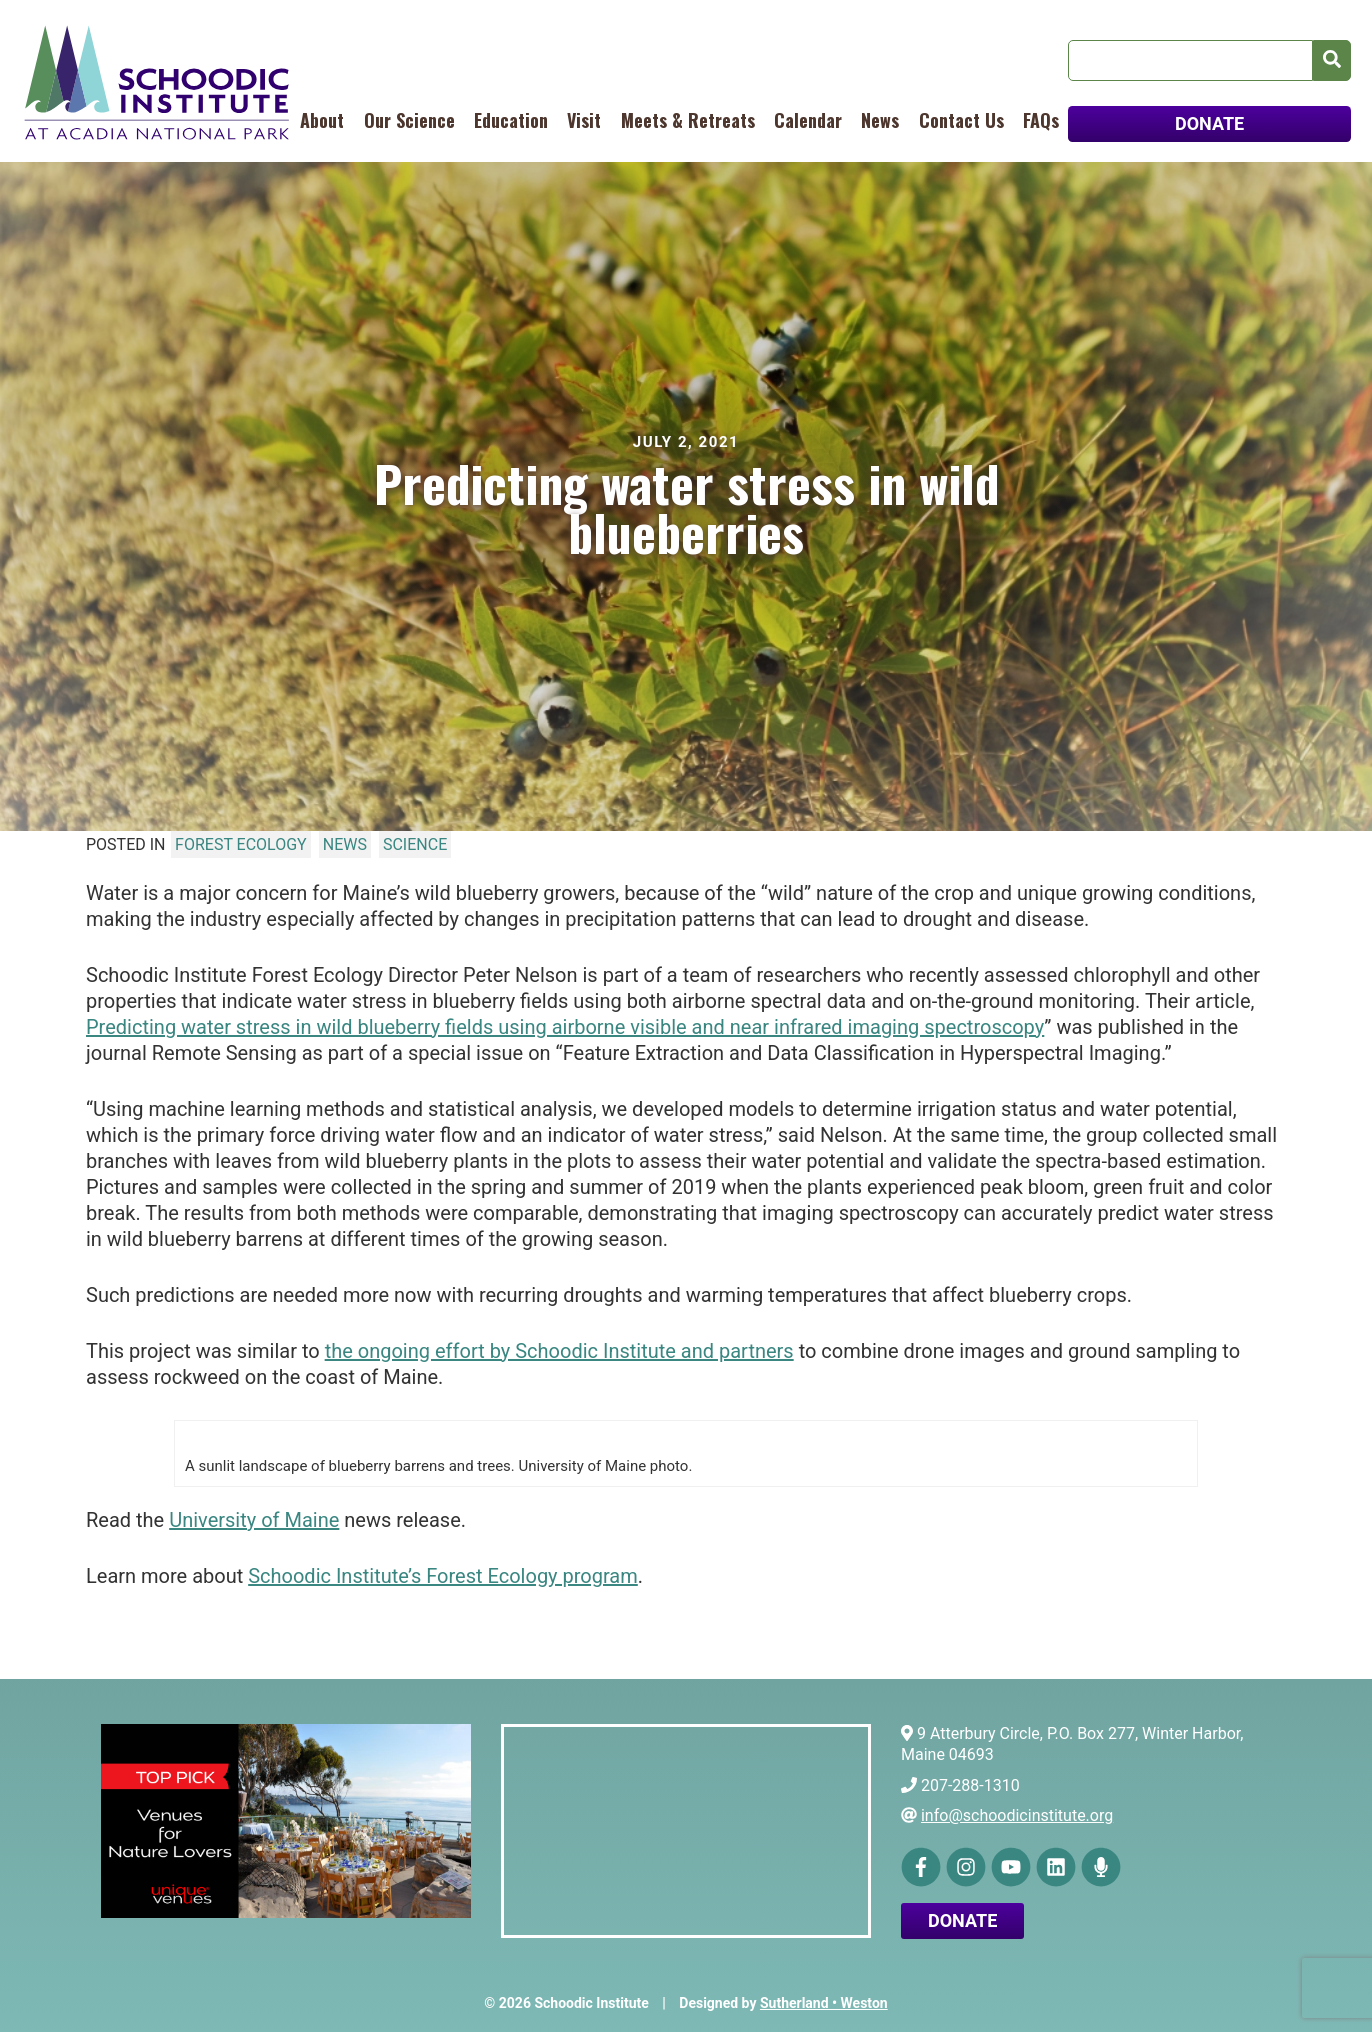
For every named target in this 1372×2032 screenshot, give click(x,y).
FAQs (1041, 120)
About (322, 120)
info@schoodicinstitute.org (1017, 1815)
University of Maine (254, 1520)
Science (415, 844)
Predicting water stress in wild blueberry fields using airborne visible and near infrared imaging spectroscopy (565, 1027)
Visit (584, 120)
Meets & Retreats (688, 120)
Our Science (409, 120)
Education (511, 120)
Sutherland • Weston (824, 2003)
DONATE (1209, 123)
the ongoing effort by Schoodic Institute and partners (559, 1351)
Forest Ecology (241, 844)
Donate (962, 1920)
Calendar (808, 120)
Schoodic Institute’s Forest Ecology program (443, 1576)
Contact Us (961, 120)
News (880, 120)
